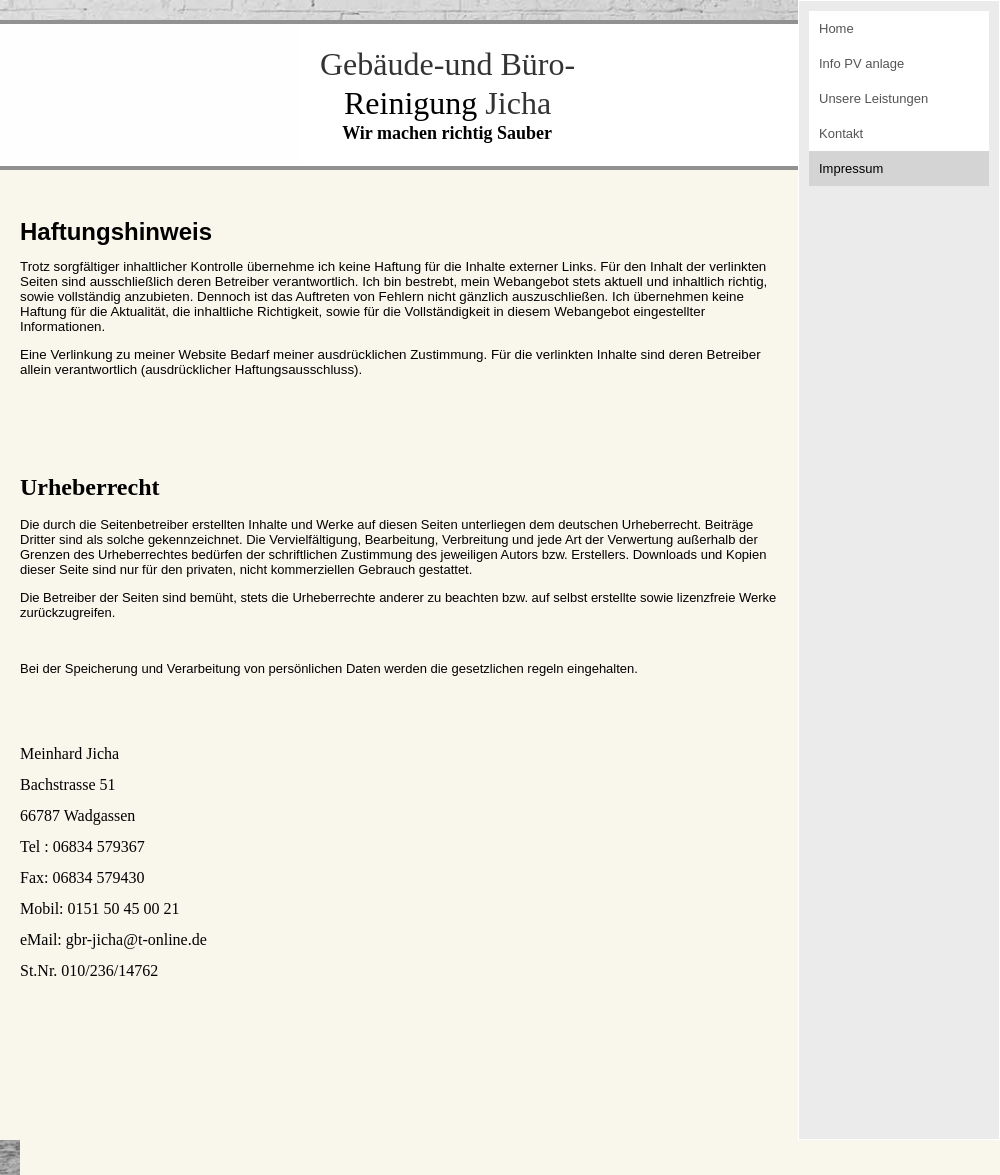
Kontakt (841, 133)
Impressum (851, 168)
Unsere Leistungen (873, 98)
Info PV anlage (861, 63)
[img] (150, 94)
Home (836, 28)
